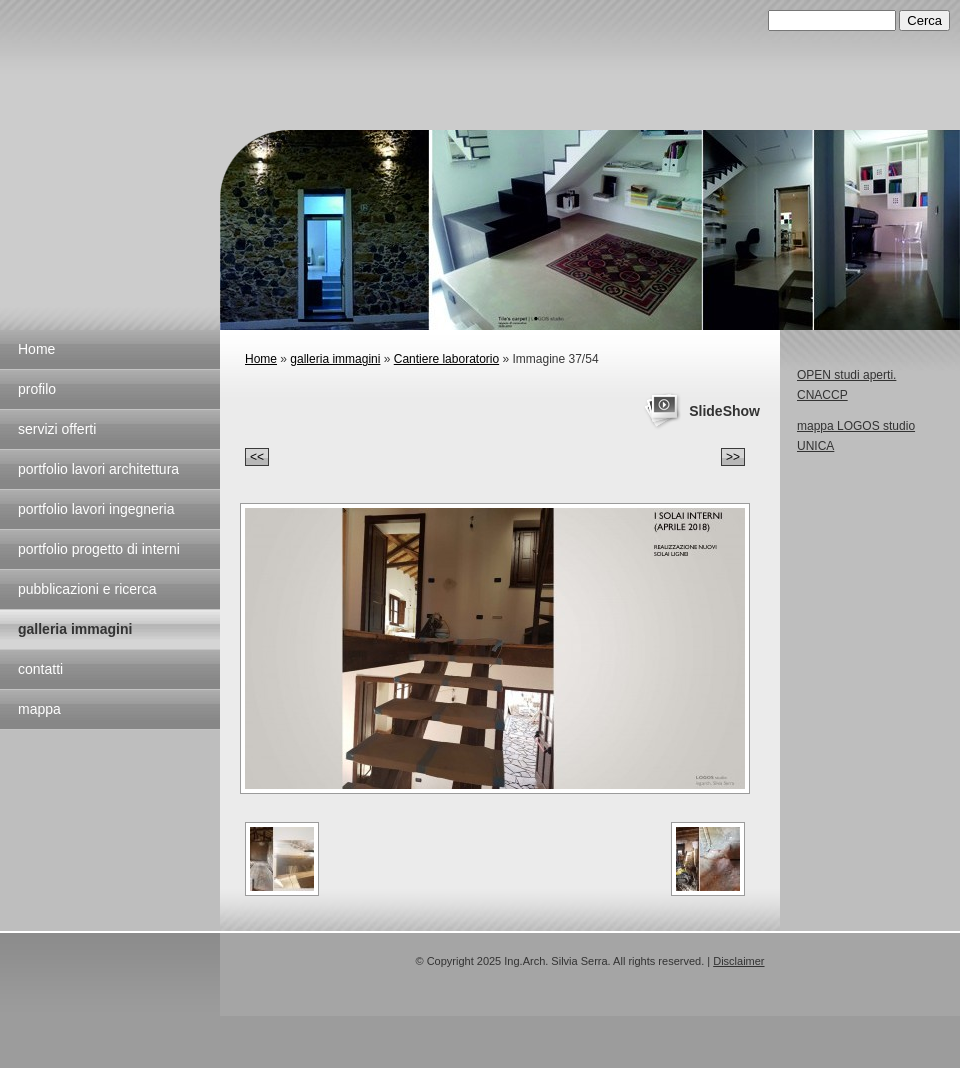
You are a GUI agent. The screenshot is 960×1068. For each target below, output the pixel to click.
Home (36, 349)
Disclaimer (738, 961)
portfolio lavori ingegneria (96, 509)
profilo (37, 389)
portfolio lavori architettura (98, 469)
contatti (40, 669)
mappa (39, 709)
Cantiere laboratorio (446, 359)
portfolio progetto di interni (99, 549)
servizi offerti (57, 429)
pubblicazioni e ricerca (87, 589)
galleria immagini (75, 629)
